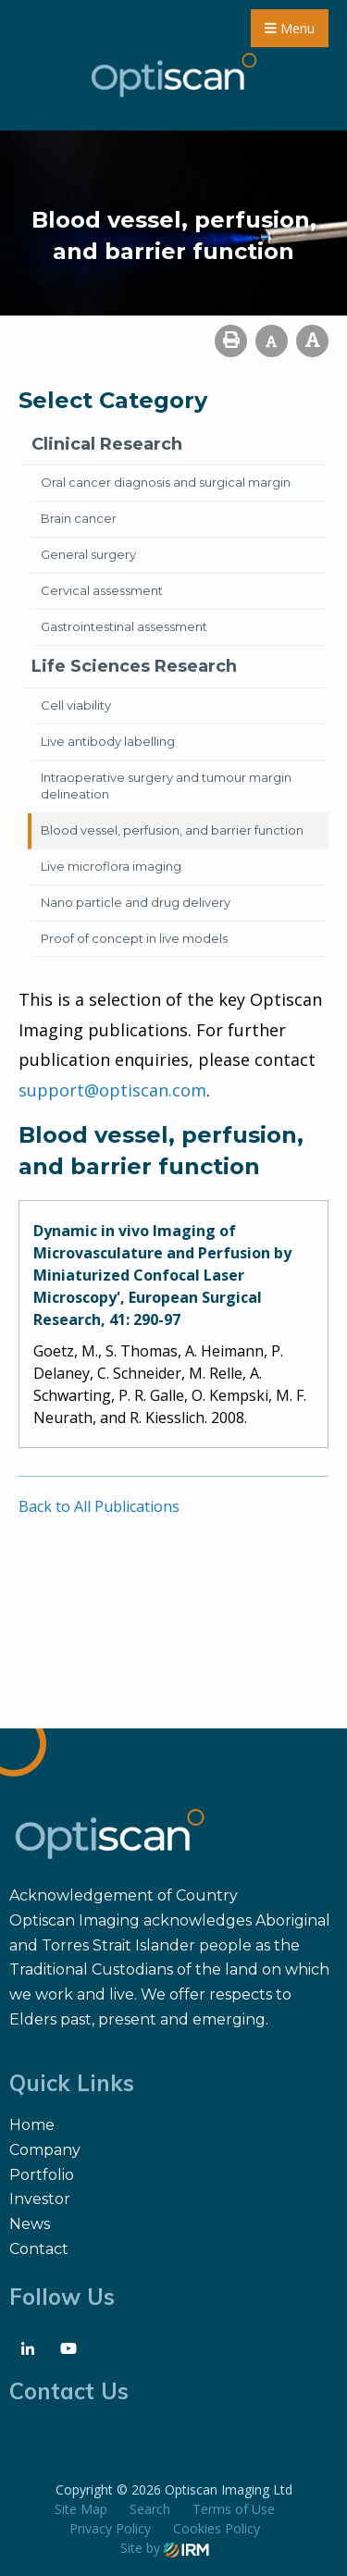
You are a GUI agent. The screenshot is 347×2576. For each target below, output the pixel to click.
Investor (39, 2199)
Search (150, 2509)
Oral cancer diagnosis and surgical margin (166, 482)
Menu (290, 28)
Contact (38, 2249)
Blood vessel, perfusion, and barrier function (172, 830)
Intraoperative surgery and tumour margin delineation (166, 785)
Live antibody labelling (108, 741)
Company (45, 2150)
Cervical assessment (102, 590)
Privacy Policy (110, 2528)
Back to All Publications (99, 1506)
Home (32, 2125)
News (29, 2224)
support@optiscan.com (112, 1090)
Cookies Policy (216, 2528)
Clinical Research (106, 444)
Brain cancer (79, 518)
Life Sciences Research (134, 666)
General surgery (88, 554)
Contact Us (69, 2391)
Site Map (81, 2509)
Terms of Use (233, 2509)
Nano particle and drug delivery (135, 902)
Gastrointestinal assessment (124, 626)
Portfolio (41, 2175)
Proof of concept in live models (134, 938)
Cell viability (76, 705)
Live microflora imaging (111, 866)
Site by (164, 2548)
